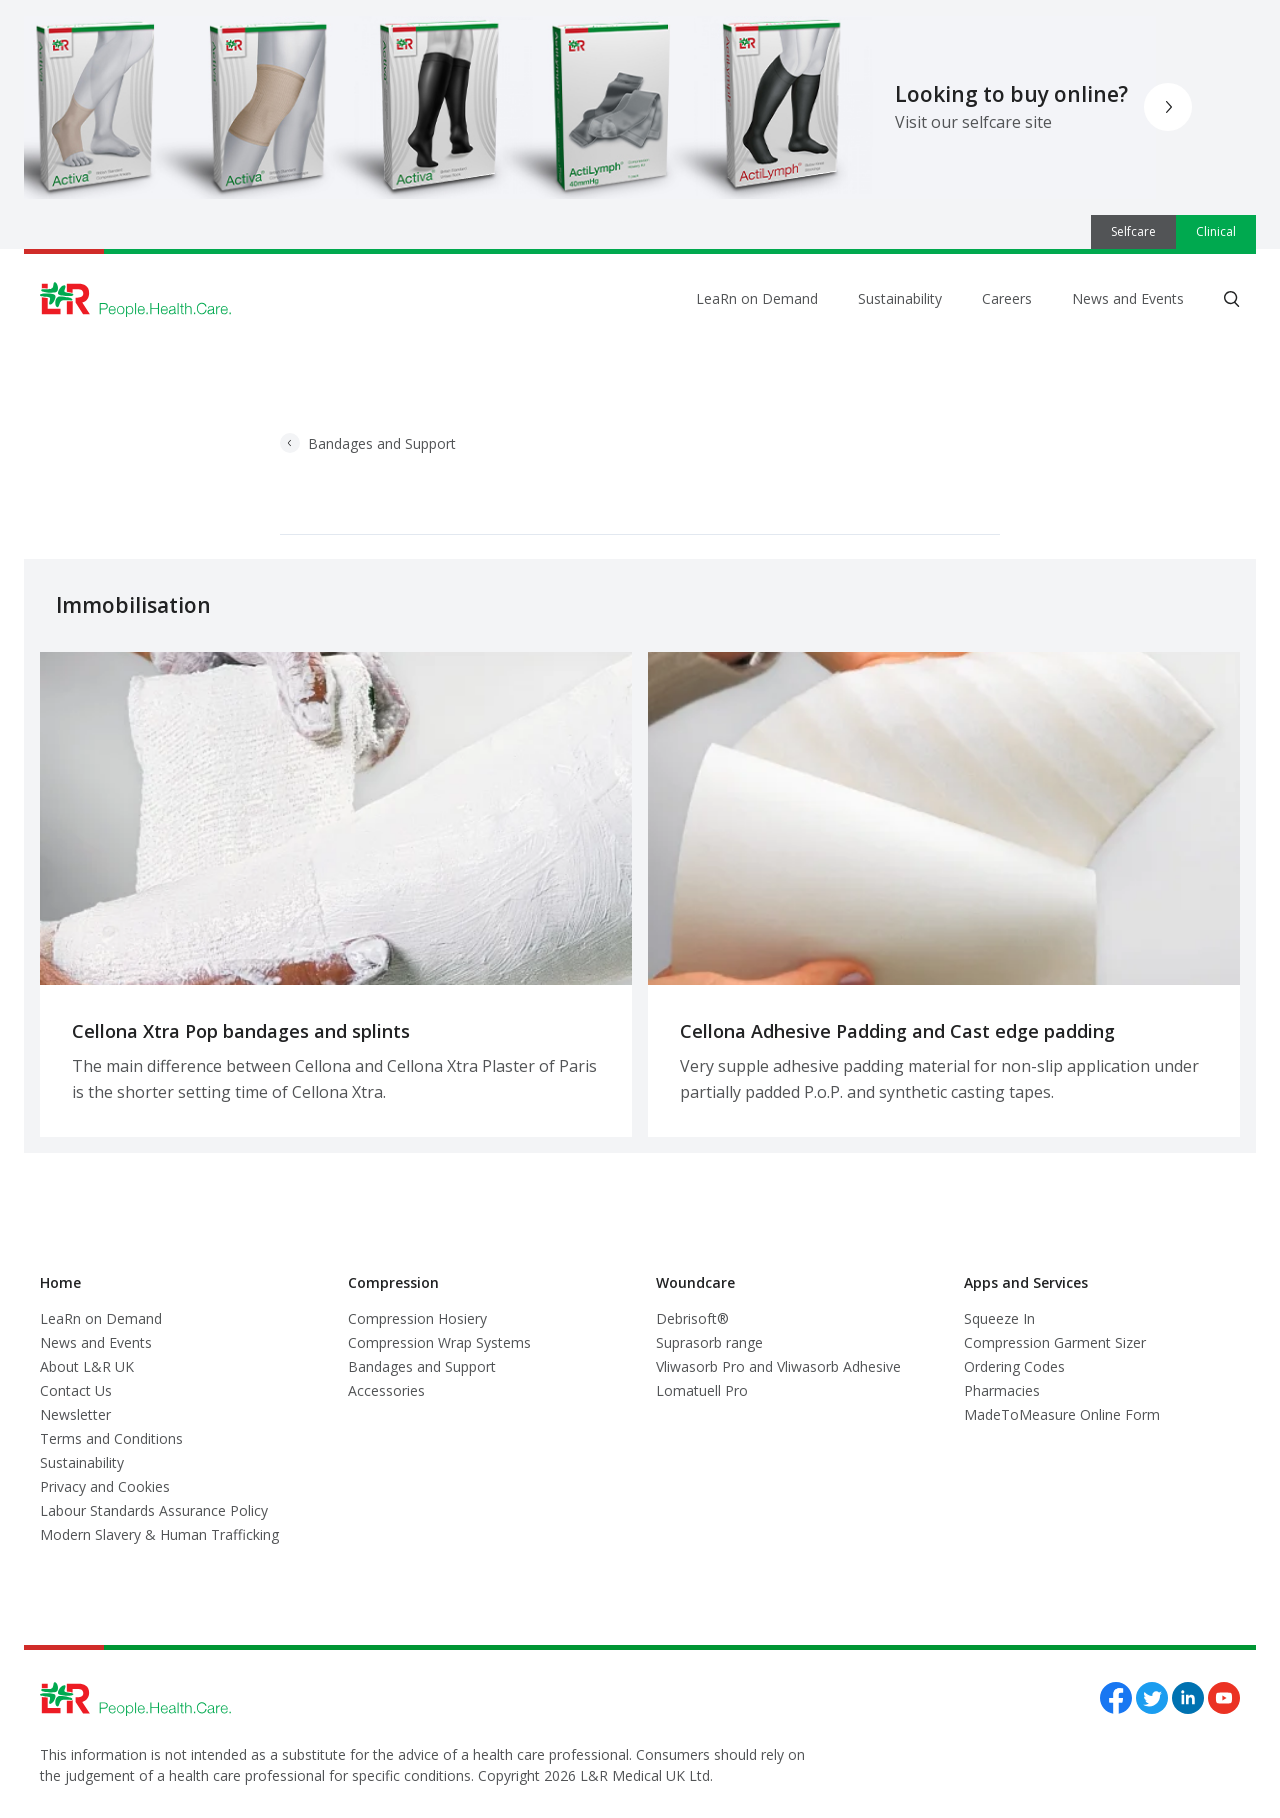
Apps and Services (1026, 1282)
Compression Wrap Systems (439, 1342)
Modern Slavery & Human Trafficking (159, 1534)
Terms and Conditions (111, 1438)
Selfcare (1133, 231)
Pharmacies (1002, 1390)
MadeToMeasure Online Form (1062, 1414)
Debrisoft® (692, 1318)
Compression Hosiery (417, 1318)
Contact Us (76, 1390)
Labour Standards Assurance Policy (154, 1510)
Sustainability (900, 298)
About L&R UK (87, 1366)
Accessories (386, 1390)
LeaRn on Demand (757, 298)
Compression (393, 1282)
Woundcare (695, 1282)
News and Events (1128, 298)
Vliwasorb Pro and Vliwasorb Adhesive (778, 1366)
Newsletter (75, 1414)
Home (60, 1282)
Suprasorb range (709, 1342)
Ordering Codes (1014, 1366)
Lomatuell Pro (702, 1390)
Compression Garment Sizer (1055, 1342)
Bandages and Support (368, 443)
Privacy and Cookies (105, 1486)
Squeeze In (999, 1318)
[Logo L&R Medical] (136, 299)
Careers (1007, 298)
